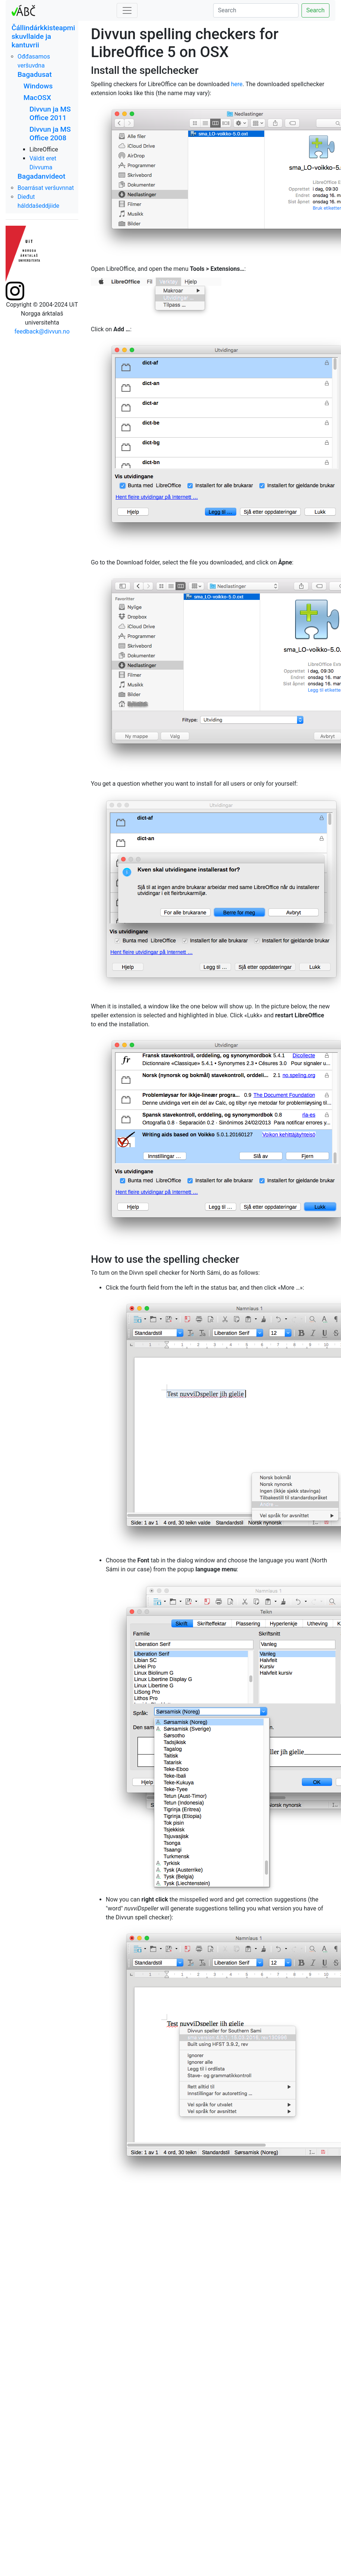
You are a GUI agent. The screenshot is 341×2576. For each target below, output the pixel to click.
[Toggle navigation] (127, 10)
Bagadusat (35, 74)
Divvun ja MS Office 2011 (50, 113)
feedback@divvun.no (42, 331)
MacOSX (37, 97)
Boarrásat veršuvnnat (46, 187)
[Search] (256, 10)
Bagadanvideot (41, 176)
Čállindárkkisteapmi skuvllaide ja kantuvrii (43, 36)
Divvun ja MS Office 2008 (50, 133)
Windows (38, 86)
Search (315, 10)
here (237, 84)
